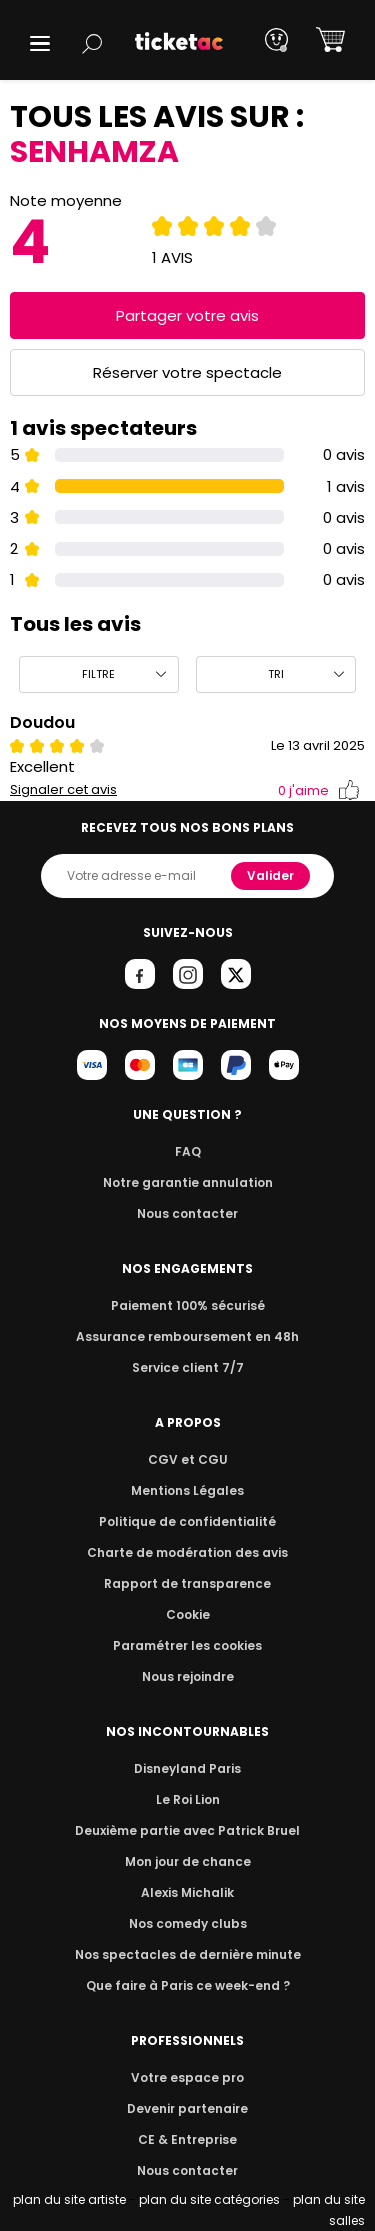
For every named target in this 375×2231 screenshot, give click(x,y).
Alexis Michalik (188, 1892)
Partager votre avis (188, 315)
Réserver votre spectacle (187, 372)
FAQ (187, 1151)
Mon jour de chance (187, 1861)
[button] (40, 43)
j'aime (319, 790)
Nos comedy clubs (187, 1923)
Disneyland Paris (188, 1768)
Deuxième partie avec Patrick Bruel (187, 1830)
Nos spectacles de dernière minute (188, 1954)
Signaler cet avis (63, 790)
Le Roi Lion (188, 1799)
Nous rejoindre (187, 1676)
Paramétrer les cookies (188, 1645)
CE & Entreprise (187, 2139)
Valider (272, 875)
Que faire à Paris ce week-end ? (188, 1985)
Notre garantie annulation (187, 1182)
